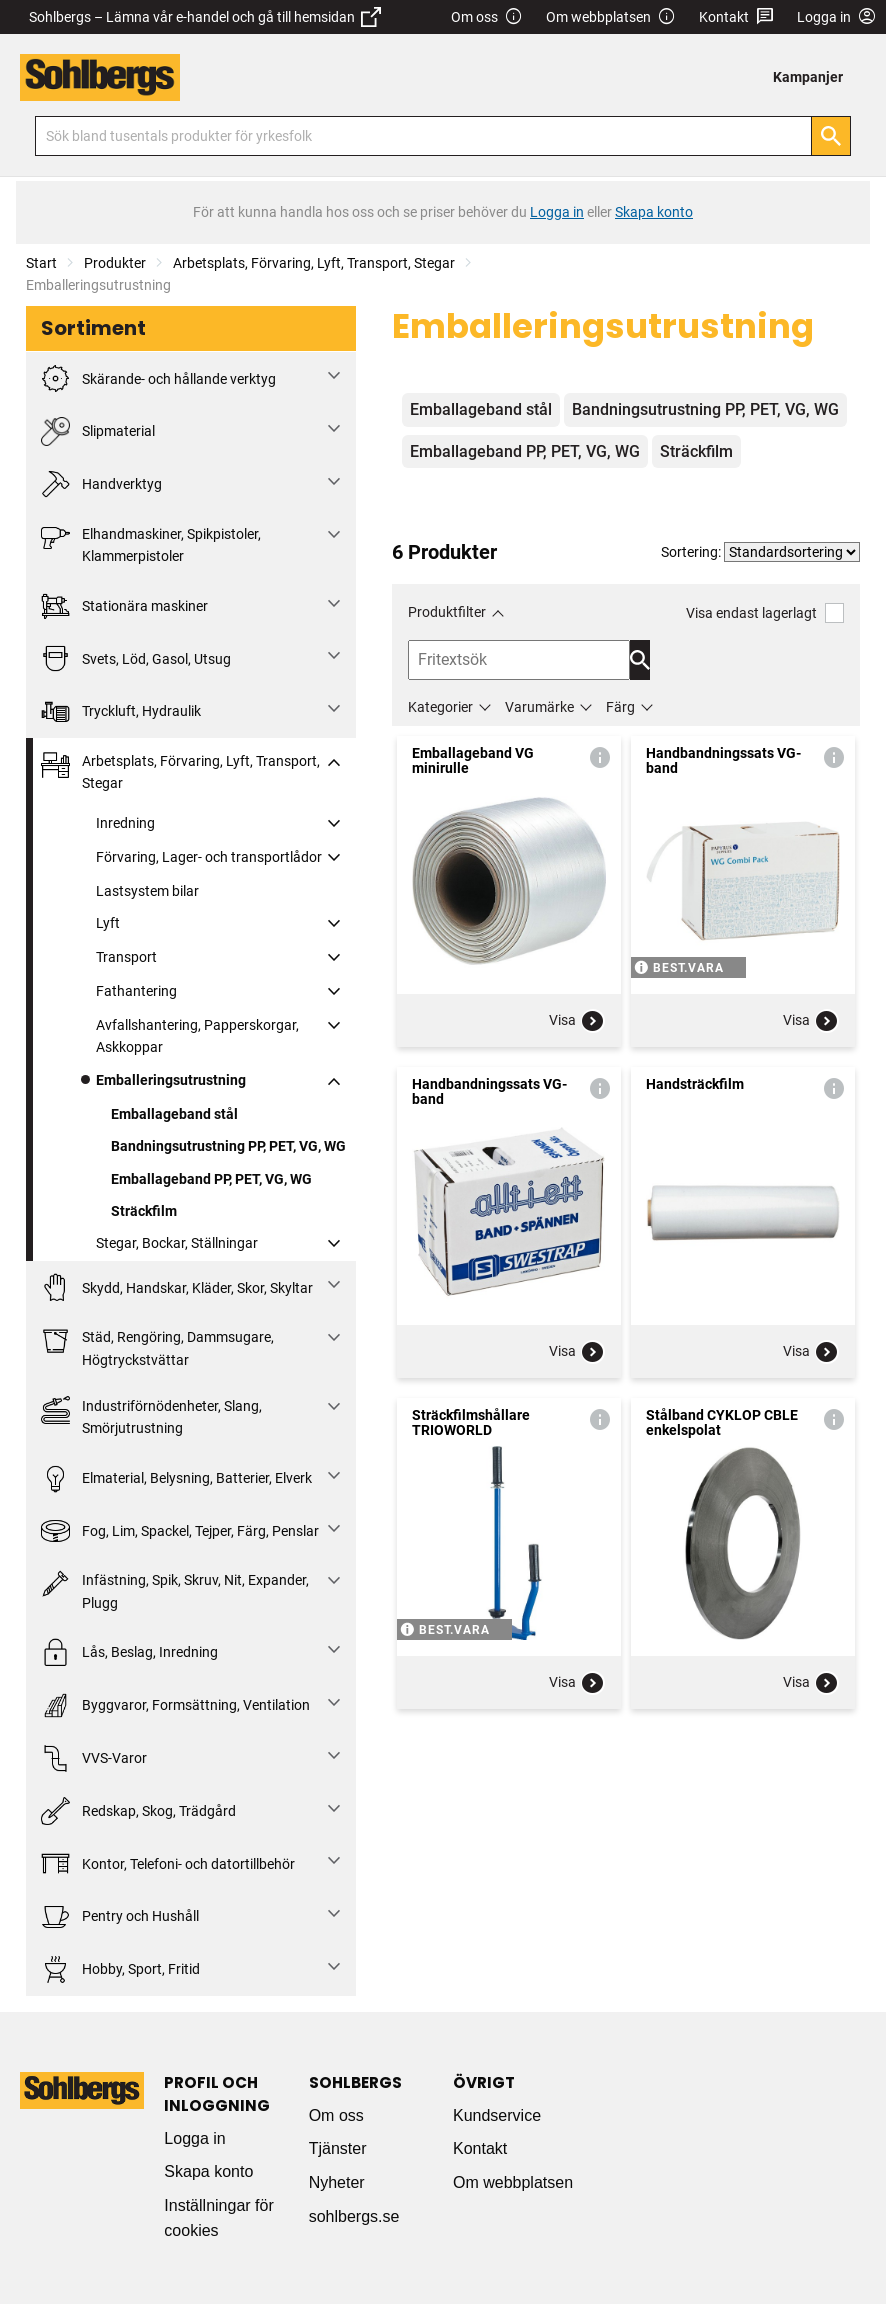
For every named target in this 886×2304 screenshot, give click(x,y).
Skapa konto (208, 2171)
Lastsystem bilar (147, 891)
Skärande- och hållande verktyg (158, 378)
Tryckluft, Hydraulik (121, 711)
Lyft (108, 923)
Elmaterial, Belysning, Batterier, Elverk (176, 1478)
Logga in (194, 2138)
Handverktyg (101, 484)
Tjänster (338, 2148)
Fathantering (136, 991)
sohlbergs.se (354, 2216)
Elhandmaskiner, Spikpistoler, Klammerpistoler (151, 543)
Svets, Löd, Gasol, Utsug (136, 658)
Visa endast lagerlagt (765, 612)
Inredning (125, 823)
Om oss (487, 17)
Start (41, 263)
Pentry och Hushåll (120, 1916)
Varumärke (539, 707)
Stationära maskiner (124, 606)
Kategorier (440, 707)
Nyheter (337, 2182)
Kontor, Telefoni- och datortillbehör (168, 1863)
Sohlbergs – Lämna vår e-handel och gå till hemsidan (205, 17)
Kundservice (497, 2115)
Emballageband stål (174, 1114)
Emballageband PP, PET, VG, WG (211, 1179)
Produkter (115, 263)
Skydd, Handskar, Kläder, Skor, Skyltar (177, 1287)
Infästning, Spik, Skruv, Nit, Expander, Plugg (175, 1589)
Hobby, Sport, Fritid (120, 1969)
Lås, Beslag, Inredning (129, 1652)
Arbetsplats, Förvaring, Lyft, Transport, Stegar (314, 263)
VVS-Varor (94, 1758)
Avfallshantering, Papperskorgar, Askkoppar (197, 1036)
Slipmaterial (98, 431)
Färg (620, 707)
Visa (577, 1021)
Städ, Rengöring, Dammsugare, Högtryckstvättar (157, 1346)
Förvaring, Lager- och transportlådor (209, 857)
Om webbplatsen (611, 17)
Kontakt (736, 17)
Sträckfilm (144, 1211)
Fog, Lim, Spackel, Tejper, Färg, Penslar (180, 1531)
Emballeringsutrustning (171, 1080)
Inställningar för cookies (218, 2218)
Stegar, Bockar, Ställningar (177, 1243)
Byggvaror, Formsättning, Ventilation (175, 1705)
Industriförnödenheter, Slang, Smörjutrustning (151, 1415)
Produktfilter (447, 612)
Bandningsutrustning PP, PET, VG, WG (228, 1146)
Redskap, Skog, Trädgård (138, 1811)
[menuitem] (813, 77)
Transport (126, 957)
